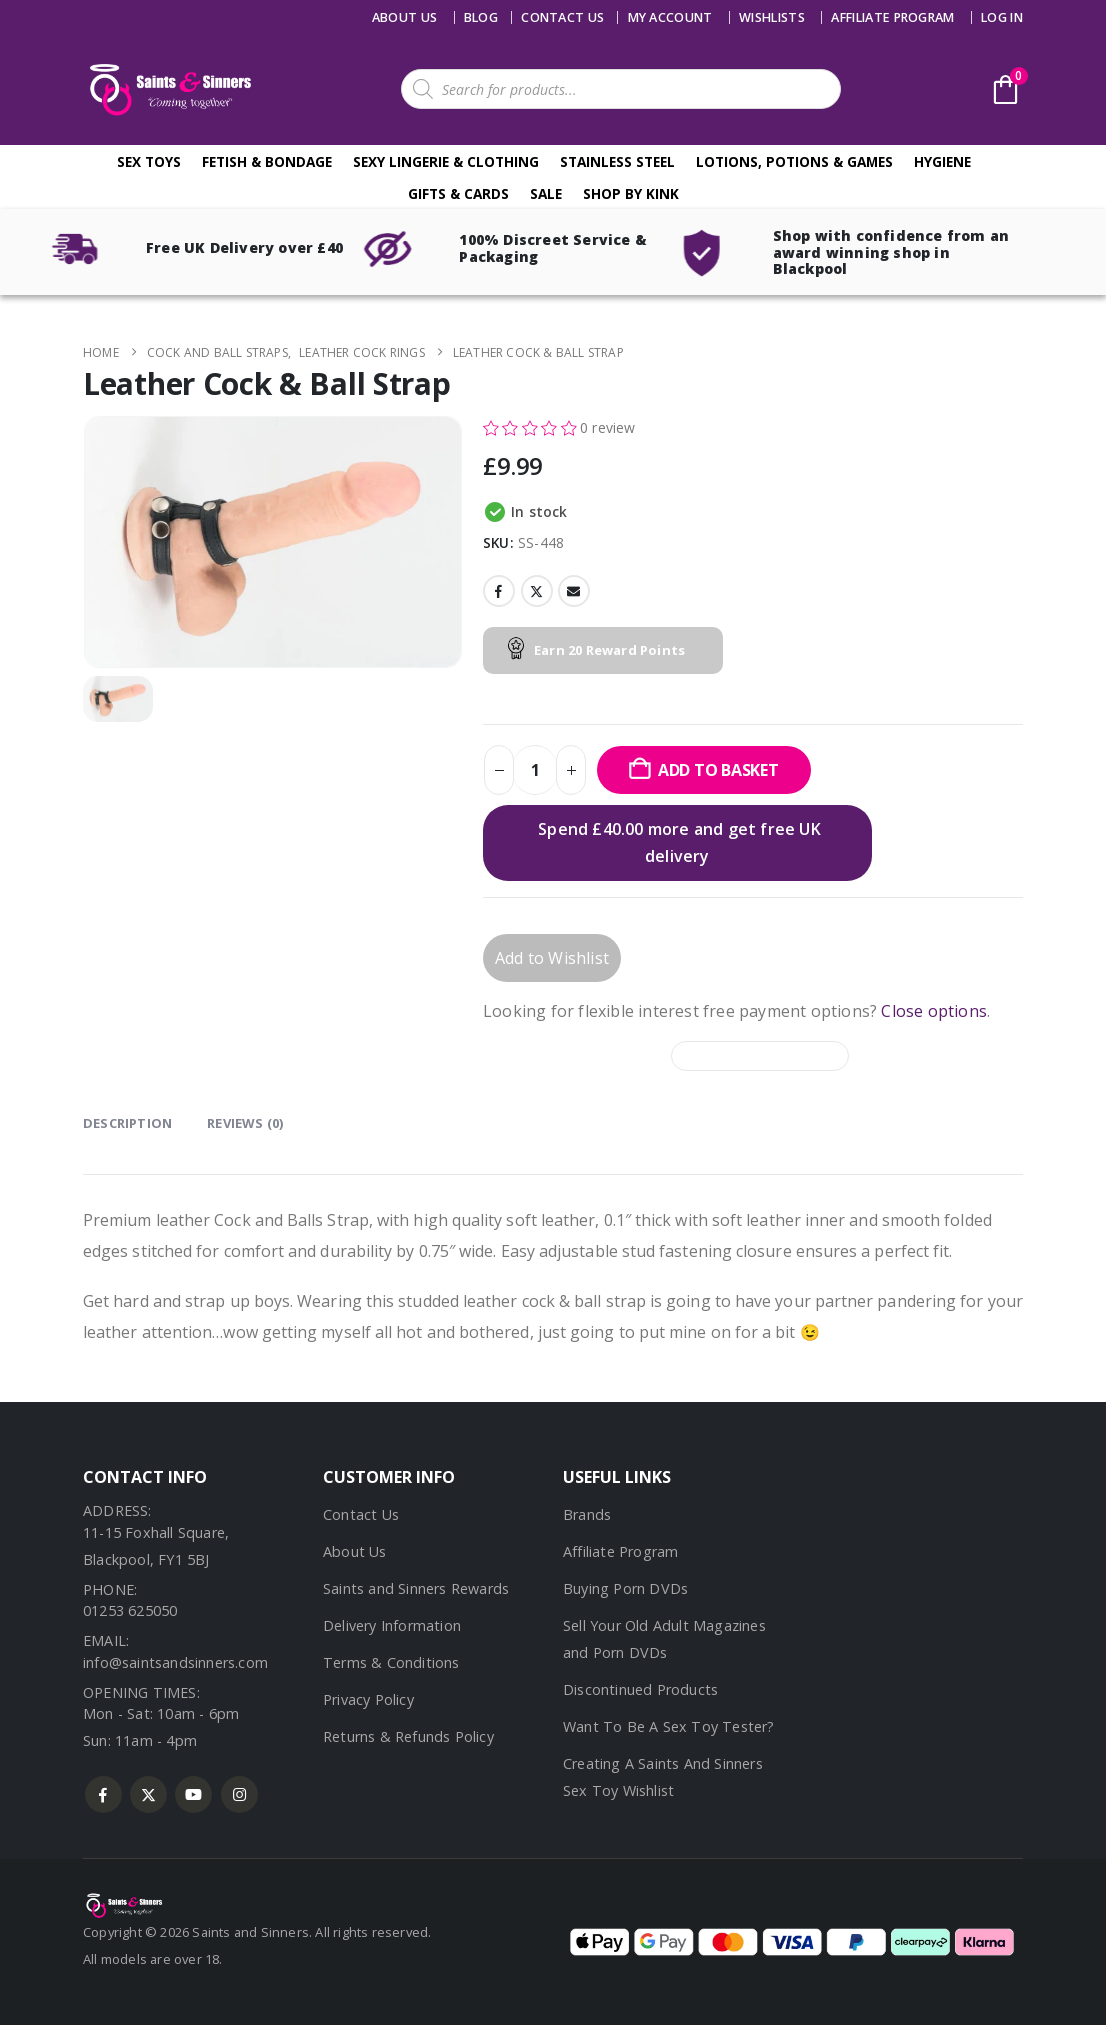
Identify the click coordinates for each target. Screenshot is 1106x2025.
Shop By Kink (631, 193)
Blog (481, 17)
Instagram (239, 1794)
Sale (546, 193)
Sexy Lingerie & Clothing (446, 161)
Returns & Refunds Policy (408, 1736)
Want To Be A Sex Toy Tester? (669, 1726)
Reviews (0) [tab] (245, 1123)
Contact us (562, 17)
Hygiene (942, 161)
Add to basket (718, 770)
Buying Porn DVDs (625, 1588)
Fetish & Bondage (267, 161)
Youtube (193, 1794)
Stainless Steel (617, 161)
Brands (587, 1514)
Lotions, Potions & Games (794, 161)
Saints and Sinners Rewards (416, 1588)
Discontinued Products (640, 1689)
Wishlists (772, 17)
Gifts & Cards (458, 193)
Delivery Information (392, 1625)
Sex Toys (149, 161)
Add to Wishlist (552, 958)
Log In (1002, 17)
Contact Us (361, 1514)
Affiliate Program (892, 17)
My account (670, 17)
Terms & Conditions (391, 1662)
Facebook (499, 591)
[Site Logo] (168, 89)
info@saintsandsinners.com (175, 1662)
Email (574, 591)
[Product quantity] (535, 770)
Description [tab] (127, 1123)
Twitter (537, 591)
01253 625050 (130, 1610)
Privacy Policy (368, 1699)
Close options (934, 1011)
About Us (405, 17)
